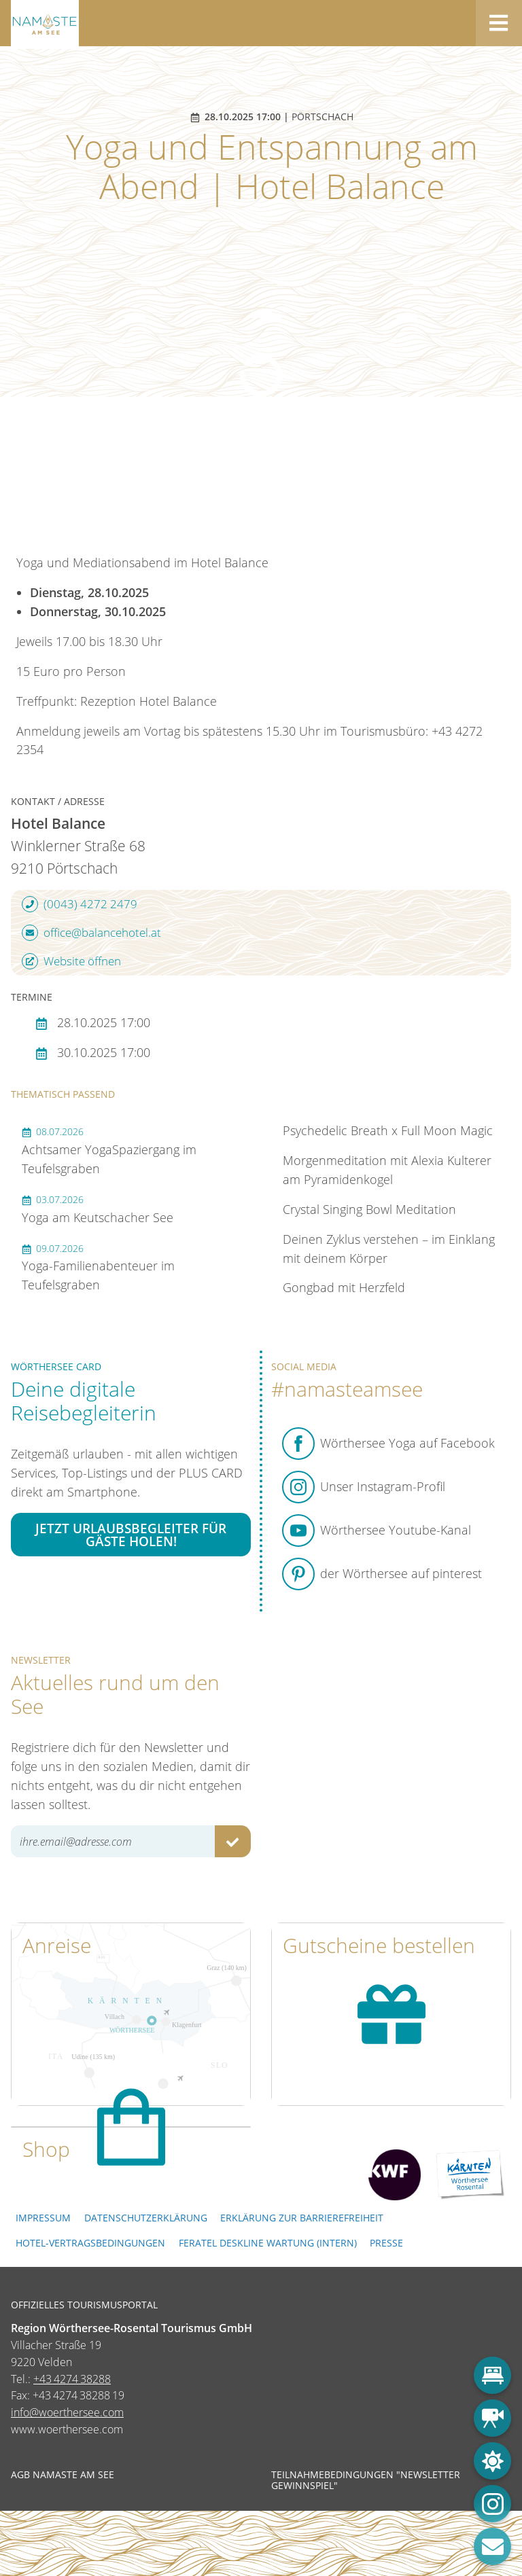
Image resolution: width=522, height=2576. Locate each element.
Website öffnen (71, 961)
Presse (386, 2242)
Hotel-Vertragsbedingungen (90, 2242)
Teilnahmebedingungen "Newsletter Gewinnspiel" (365, 2480)
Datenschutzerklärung (145, 2217)
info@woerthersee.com (67, 2412)
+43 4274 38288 (72, 2379)
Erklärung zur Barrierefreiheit (301, 2217)
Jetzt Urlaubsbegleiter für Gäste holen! (130, 1534)
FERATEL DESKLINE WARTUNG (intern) (268, 2242)
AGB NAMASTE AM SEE (62, 2474)
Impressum (43, 2217)
